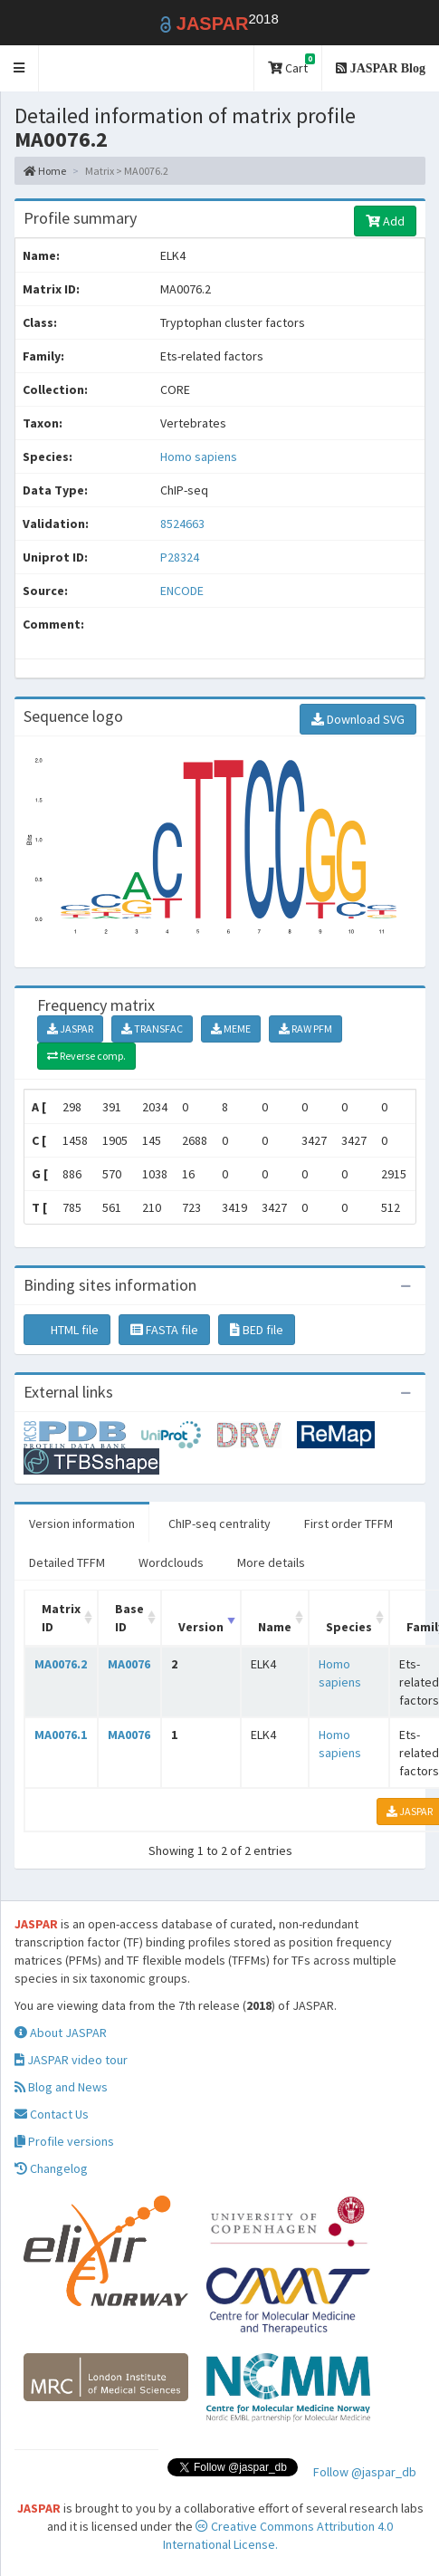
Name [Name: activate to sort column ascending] (274, 1627)
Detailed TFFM (67, 1562)
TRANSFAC (152, 1028)
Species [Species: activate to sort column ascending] (349, 1627)
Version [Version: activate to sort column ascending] (201, 1627)
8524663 (182, 523)
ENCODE (182, 590)
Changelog (51, 2168)
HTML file (67, 1330)
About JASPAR (60, 2032)
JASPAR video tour (71, 2060)
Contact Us (51, 2114)
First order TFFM (348, 1523)
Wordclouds (171, 1562)
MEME (231, 1028)
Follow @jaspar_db (364, 2472)
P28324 (181, 557)
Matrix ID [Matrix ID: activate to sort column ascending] (61, 1617)
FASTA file (164, 1330)
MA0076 (129, 1664)
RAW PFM (305, 1028)
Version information (82, 1523)
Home (45, 171)
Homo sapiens (198, 456)
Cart (291, 64)
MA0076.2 (60, 1664)
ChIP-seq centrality (219, 1523)
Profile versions (64, 2141)
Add (385, 221)
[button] (19, 68)
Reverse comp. (86, 1055)
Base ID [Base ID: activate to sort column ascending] (129, 1617)
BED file (256, 1330)
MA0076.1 (60, 1734)
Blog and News (61, 2087)
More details (271, 1562)
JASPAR (70, 1028)
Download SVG (358, 719)
